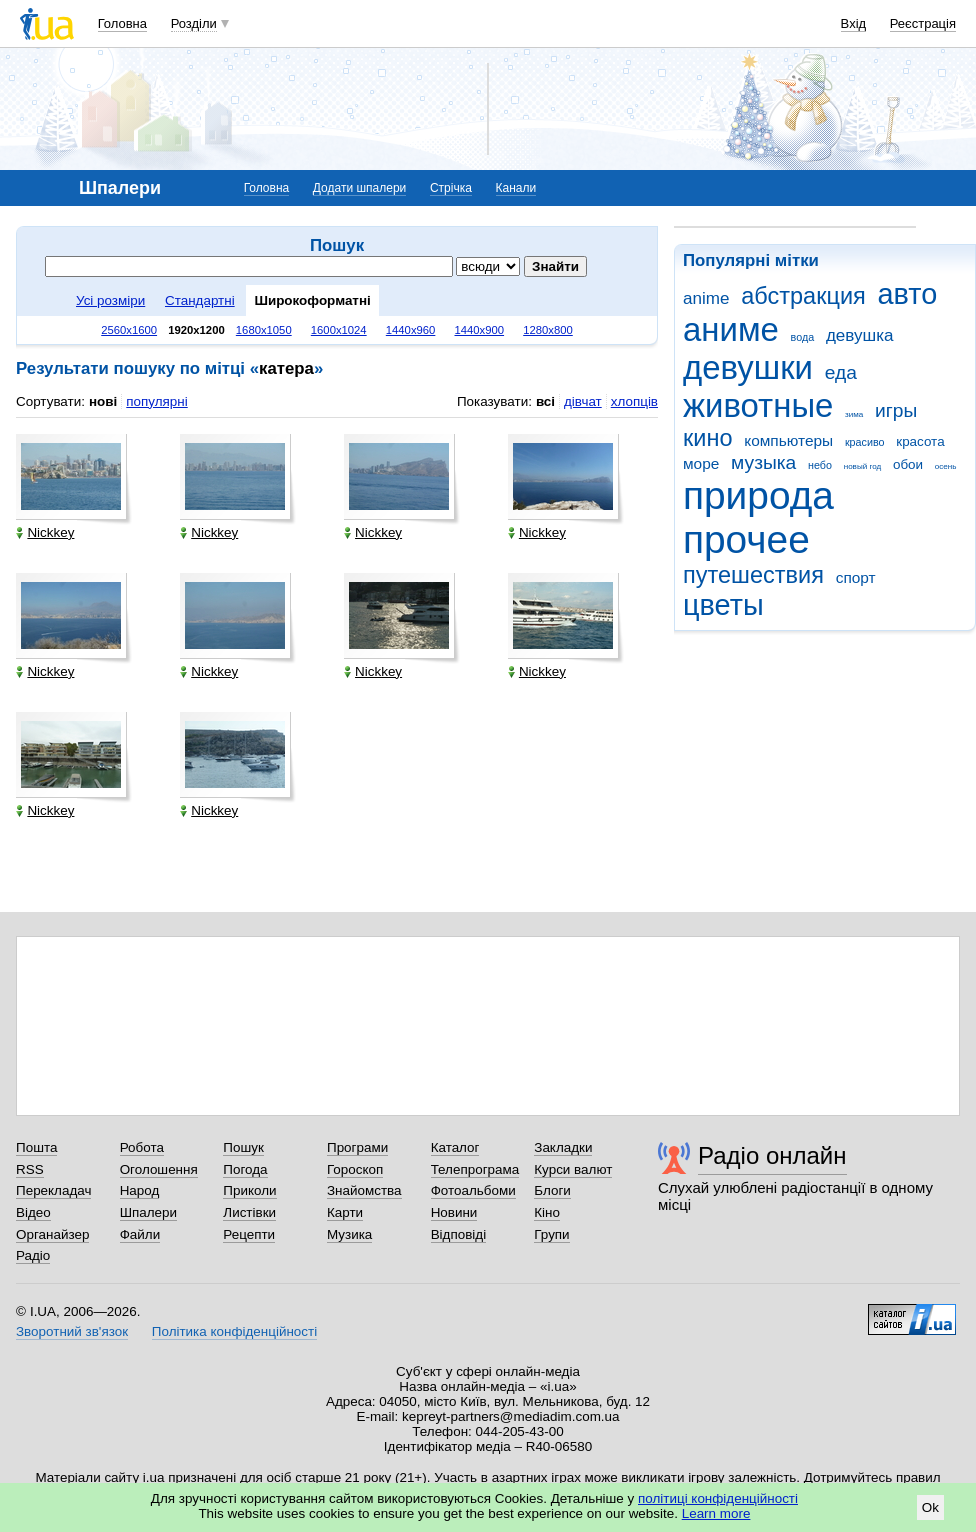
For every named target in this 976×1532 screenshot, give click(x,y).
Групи (551, 1234)
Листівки (249, 1212)
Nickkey (45, 532)
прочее (746, 539)
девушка (860, 335)
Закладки (563, 1147)
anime (706, 298)
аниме (731, 329)
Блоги (552, 1190)
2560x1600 (129, 330)
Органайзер (52, 1234)
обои (908, 464)
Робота (142, 1147)
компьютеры (788, 440)
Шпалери (148, 1212)
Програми (357, 1147)
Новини (454, 1212)
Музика (349, 1234)
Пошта (36, 1147)
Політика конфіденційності (234, 1331)
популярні (156, 401)
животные (758, 405)
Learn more (716, 1513)
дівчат (583, 401)
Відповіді (459, 1234)
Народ (140, 1190)
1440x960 (411, 330)
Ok (930, 1507)
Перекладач (53, 1190)
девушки (748, 367)
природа (758, 495)
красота (920, 441)
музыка (763, 462)
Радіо (33, 1255)
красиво (865, 442)
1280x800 (548, 330)
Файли (140, 1234)
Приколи (249, 1190)
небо (820, 465)
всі (545, 401)
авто (908, 294)
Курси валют (573, 1169)
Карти (345, 1212)
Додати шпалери (359, 188)
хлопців (634, 401)
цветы (723, 605)
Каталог (455, 1147)
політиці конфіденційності (718, 1498)
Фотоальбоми (473, 1190)
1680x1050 (264, 330)
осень (946, 466)
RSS (30, 1169)
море (701, 463)
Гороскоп (355, 1169)
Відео (33, 1212)
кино (708, 438)
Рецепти (249, 1234)
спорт (856, 577)
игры (896, 410)
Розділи (194, 23)
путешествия (753, 575)
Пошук (243, 1147)
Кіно (547, 1212)
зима (854, 414)
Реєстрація (923, 23)
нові (103, 401)
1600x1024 (339, 330)
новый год (862, 466)
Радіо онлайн (772, 1155)
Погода (245, 1169)
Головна (122, 23)
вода (803, 337)
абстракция (803, 296)
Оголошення (159, 1169)
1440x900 (480, 330)
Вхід (854, 23)
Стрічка (451, 188)
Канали (516, 188)
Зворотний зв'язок (72, 1331)
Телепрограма (475, 1169)
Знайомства (364, 1190)
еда (841, 372)
